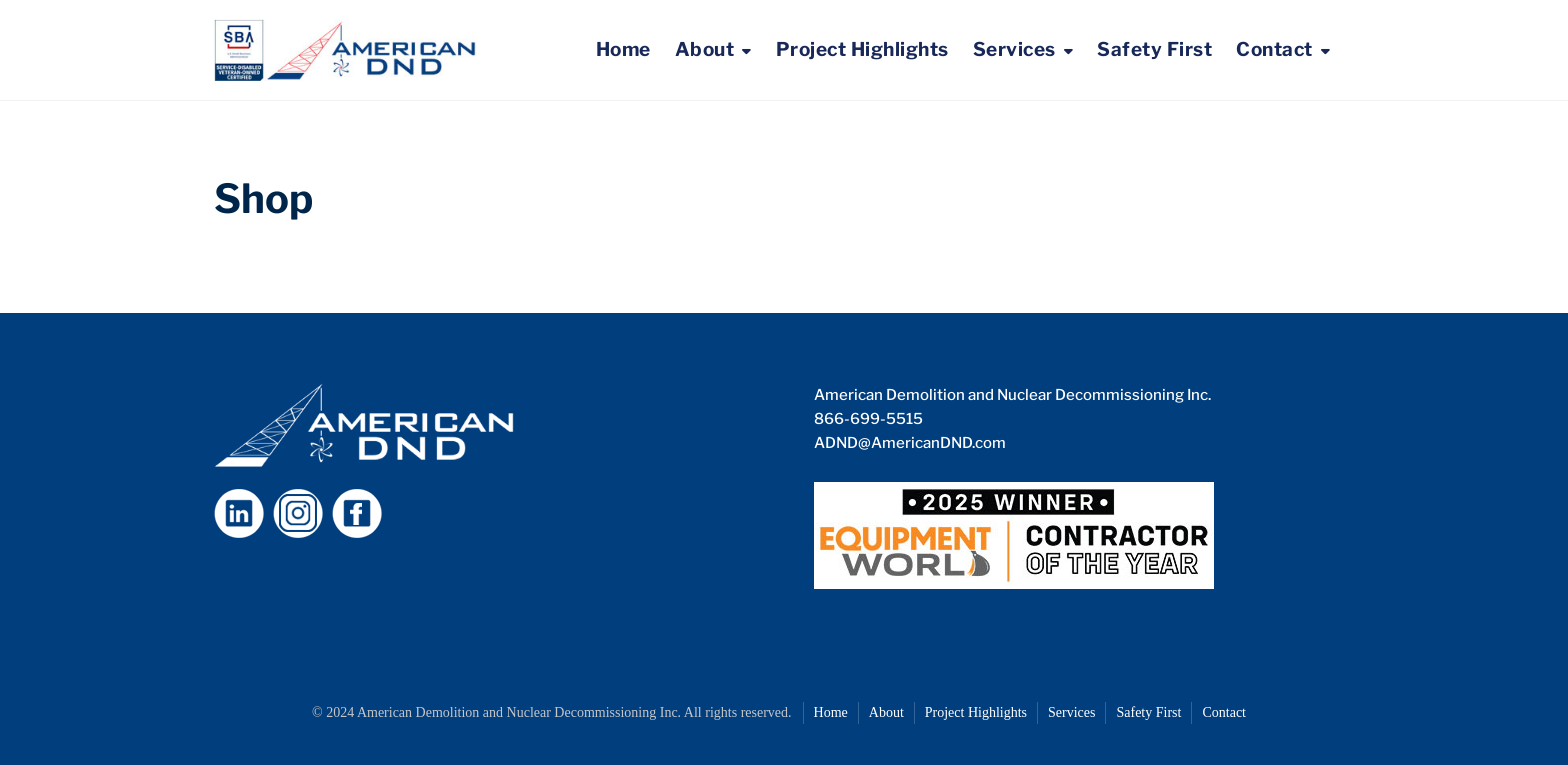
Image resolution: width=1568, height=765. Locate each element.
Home (623, 49)
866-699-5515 (868, 419)
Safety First (1154, 49)
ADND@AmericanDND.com (910, 443)
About (705, 49)
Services (1014, 49)
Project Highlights (862, 49)
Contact (1274, 49)
